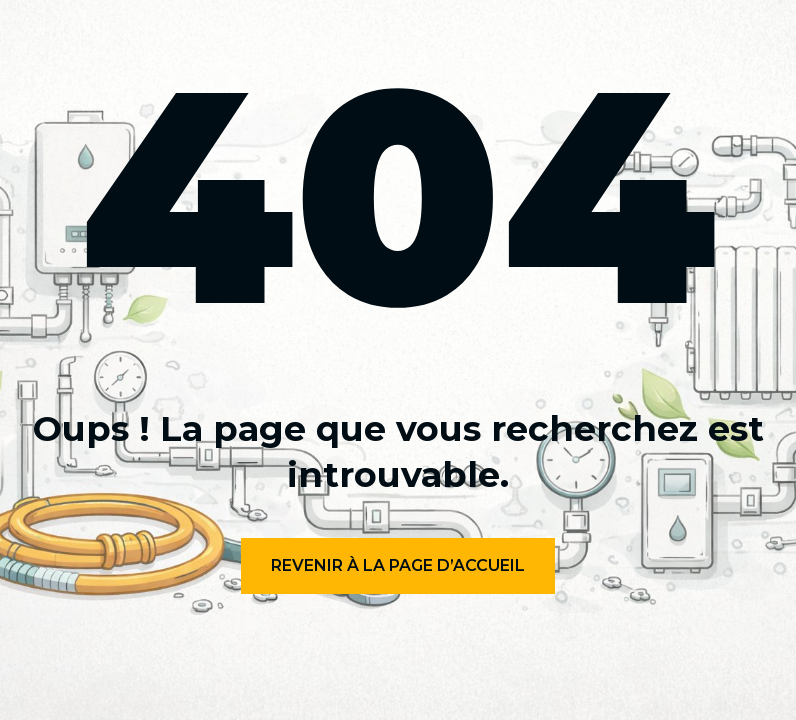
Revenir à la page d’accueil (398, 565)
